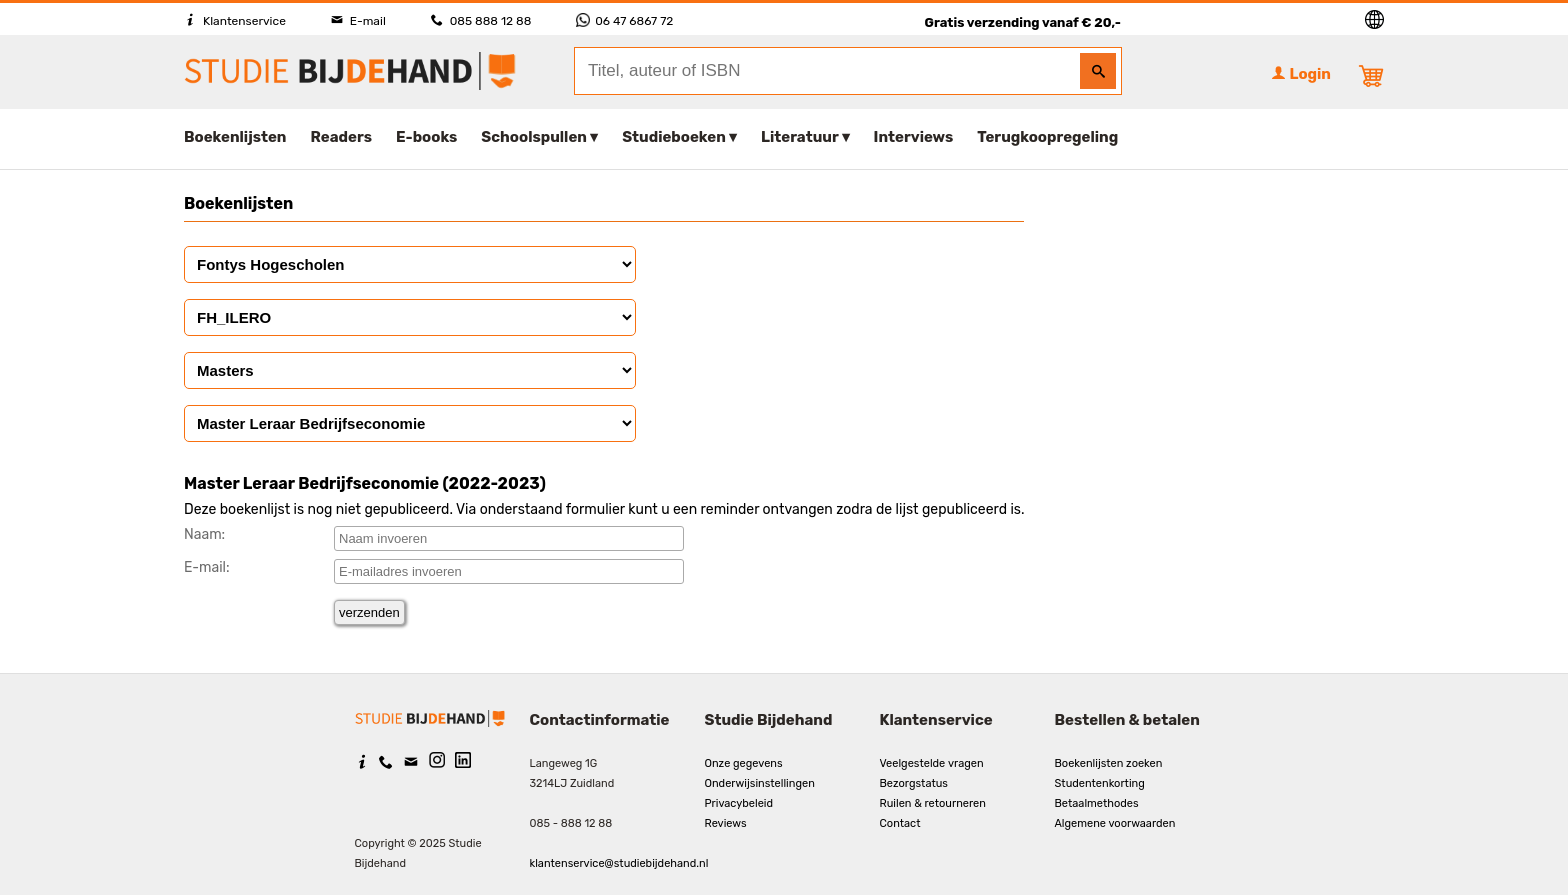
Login (1301, 74)
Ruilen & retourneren (933, 803)
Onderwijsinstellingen (760, 783)
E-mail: (207, 567)
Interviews (914, 137)
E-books (426, 137)
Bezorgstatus (914, 783)
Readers (342, 137)
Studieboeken (674, 137)
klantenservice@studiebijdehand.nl (619, 863)
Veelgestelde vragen (932, 763)
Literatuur (799, 137)
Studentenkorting (1100, 783)
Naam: (204, 534)
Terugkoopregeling (1047, 137)
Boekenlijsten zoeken (1109, 763)
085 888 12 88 (481, 21)
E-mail (358, 21)
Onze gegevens (744, 763)
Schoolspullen (534, 137)
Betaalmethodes (1097, 803)
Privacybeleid (739, 803)
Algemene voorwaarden (1115, 823)
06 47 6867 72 (624, 21)
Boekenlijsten (235, 137)
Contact (900, 823)
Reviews (726, 823)
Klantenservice (235, 21)
